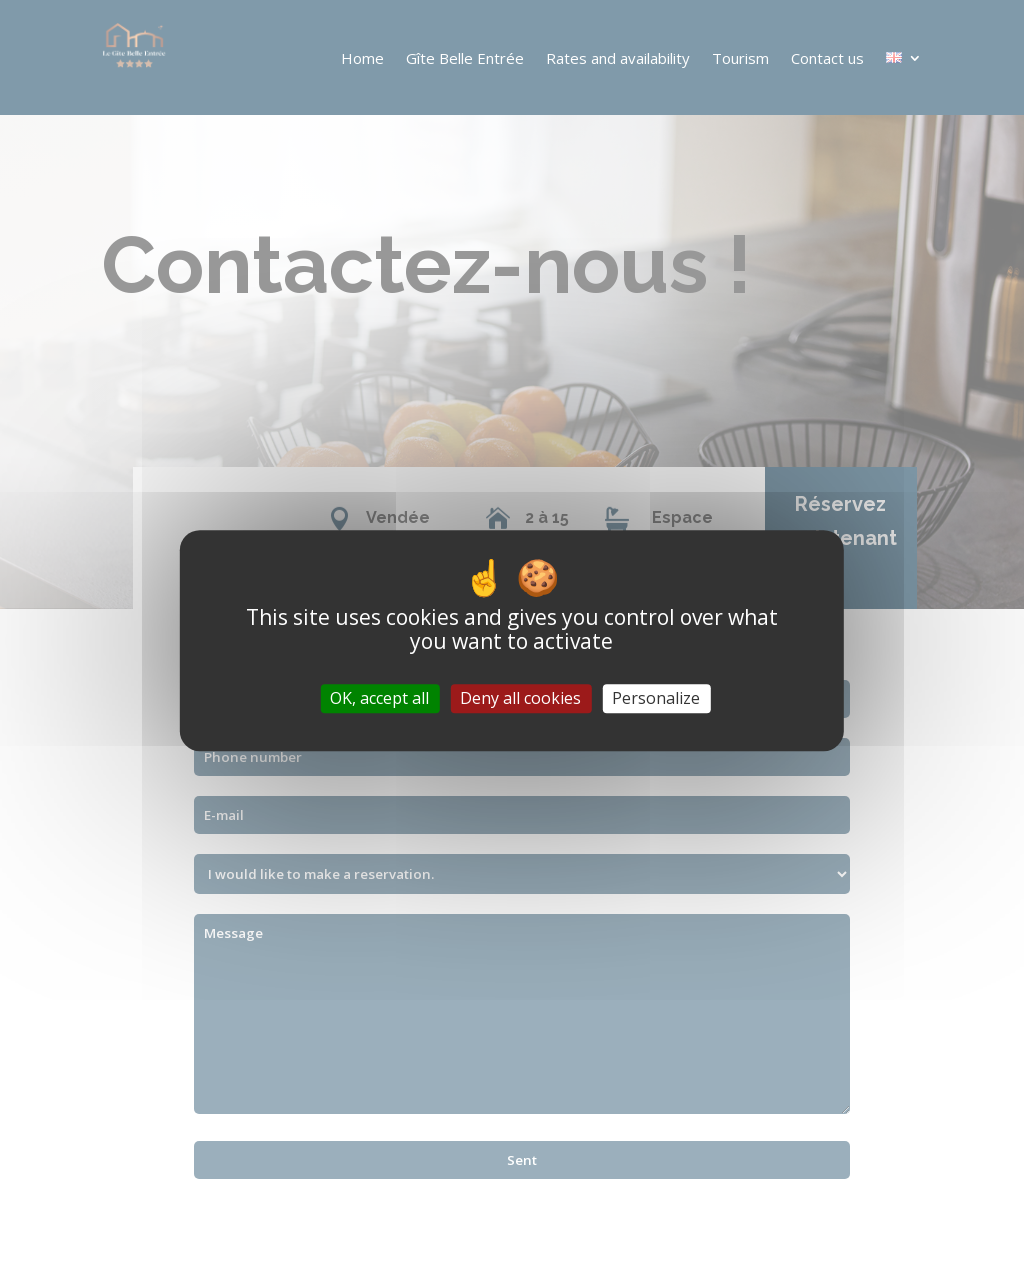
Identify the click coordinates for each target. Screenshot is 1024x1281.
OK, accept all (379, 698)
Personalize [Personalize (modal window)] (656, 698)
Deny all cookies (520, 698)
